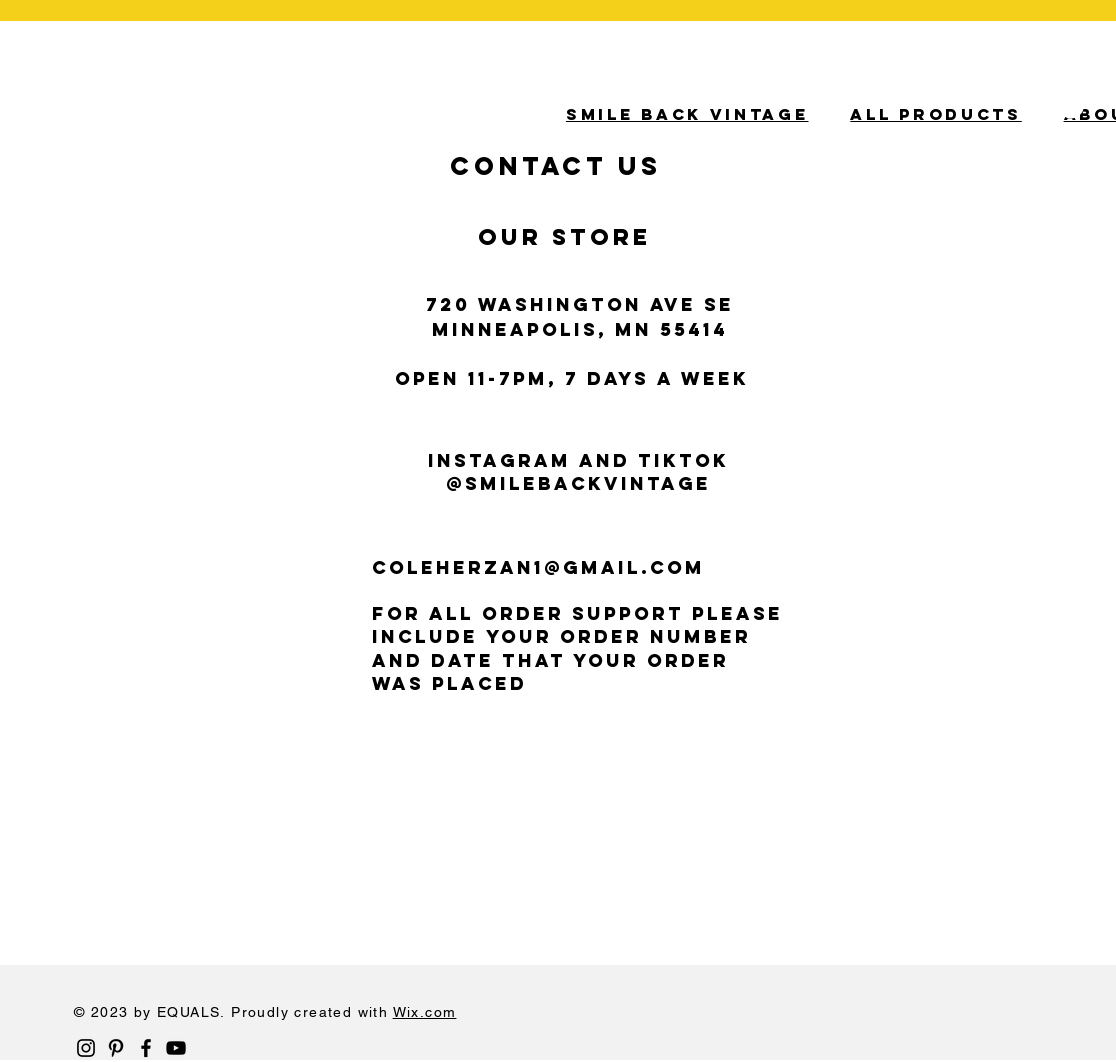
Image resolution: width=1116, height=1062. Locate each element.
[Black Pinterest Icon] (116, 1048)
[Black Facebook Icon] (146, 1048)
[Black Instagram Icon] (86, 1048)
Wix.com (425, 1012)
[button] (1058, 110)
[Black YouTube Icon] (176, 1048)
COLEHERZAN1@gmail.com (538, 567)
